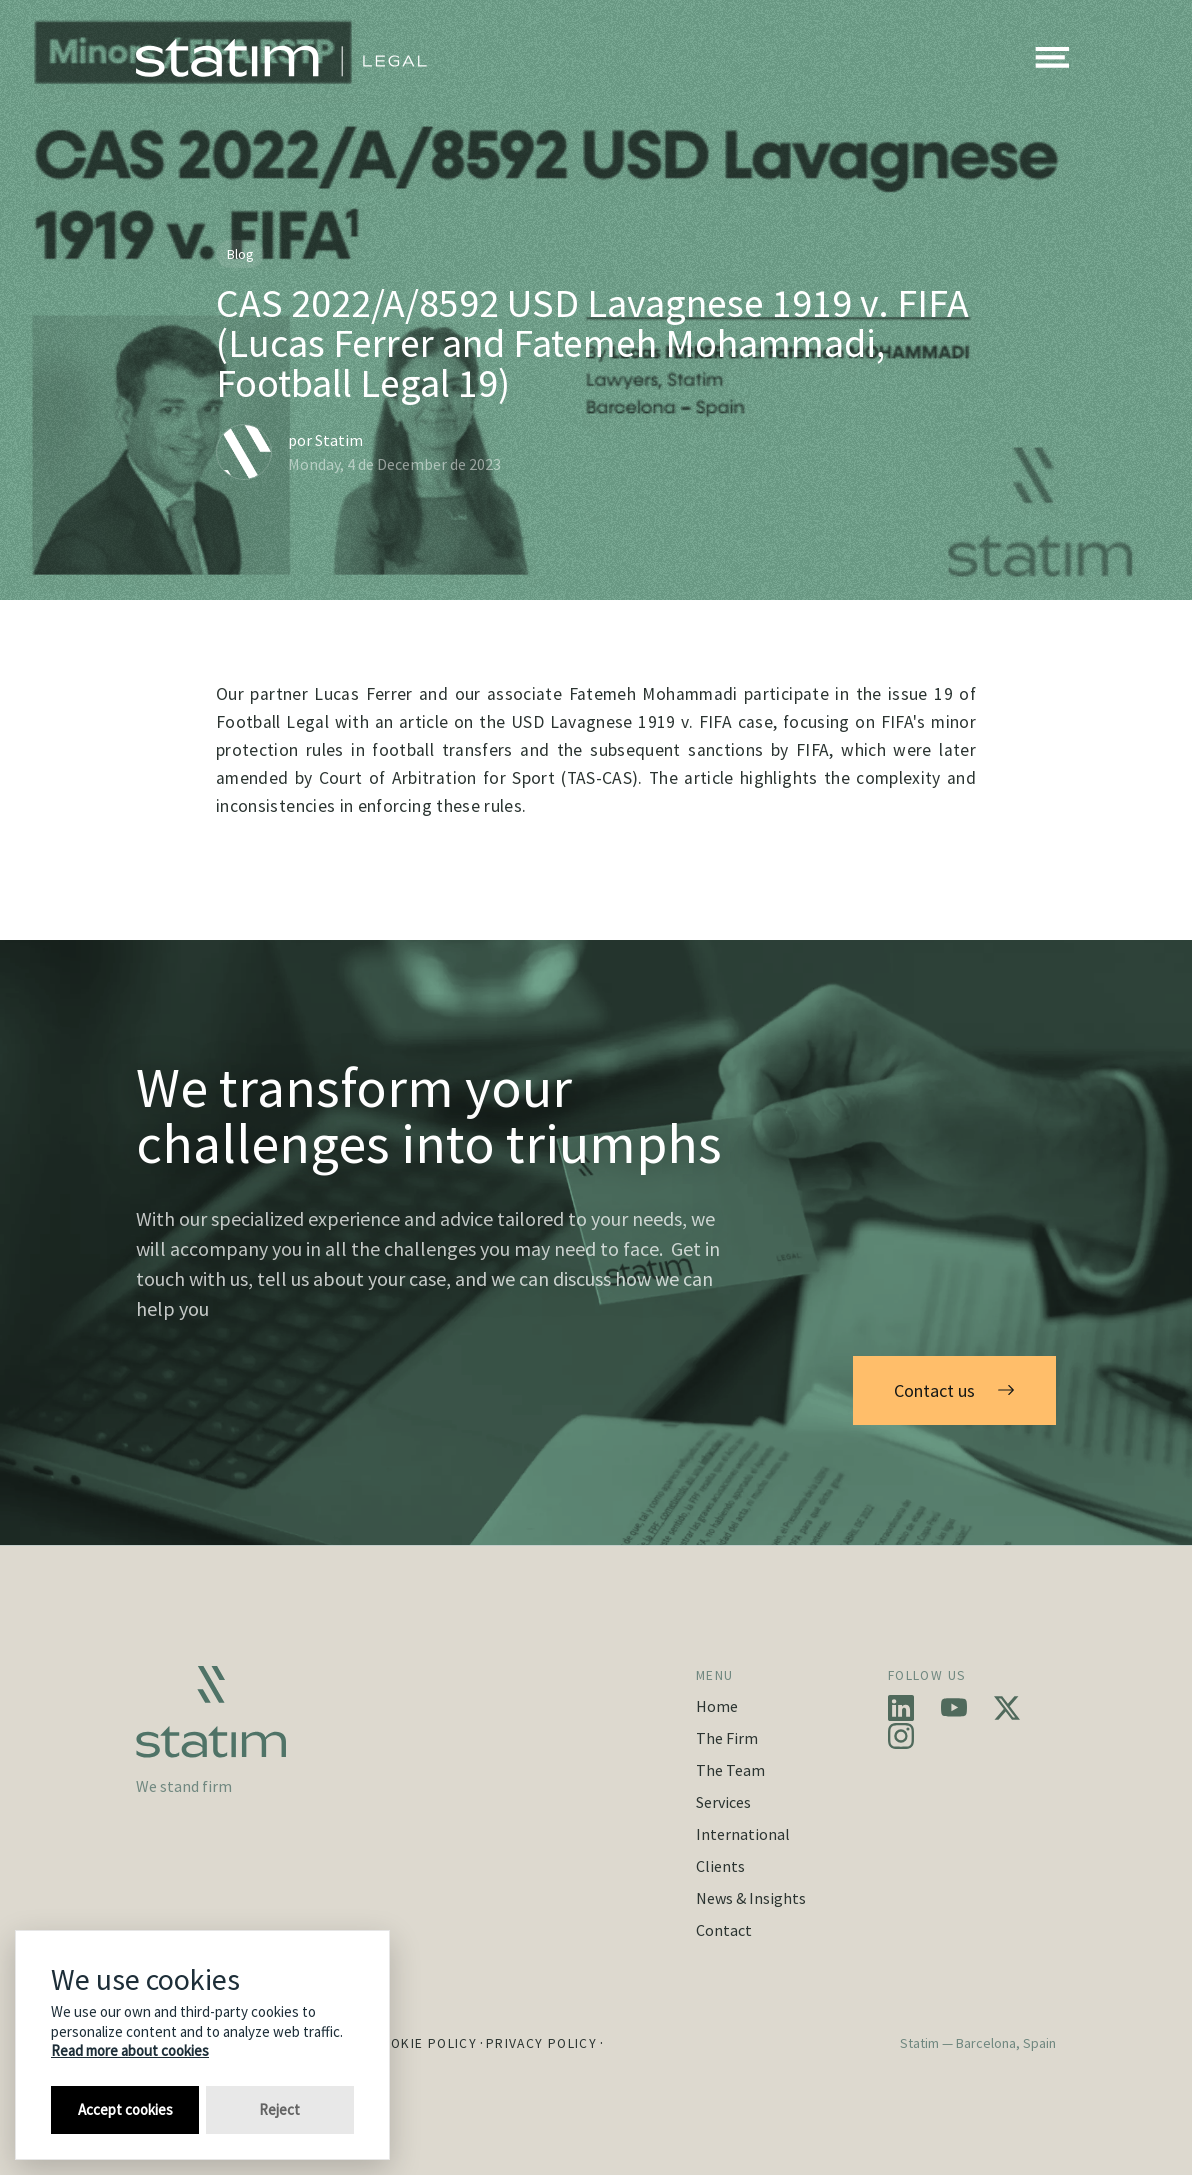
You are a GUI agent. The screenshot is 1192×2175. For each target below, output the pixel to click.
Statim (339, 440)
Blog (240, 254)
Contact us (954, 1390)
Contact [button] (724, 1930)
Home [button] (717, 1706)
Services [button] (723, 1802)
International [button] (743, 1834)
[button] (1052, 58)
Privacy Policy (541, 2043)
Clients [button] (720, 1866)
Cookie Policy (424, 2043)
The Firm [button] (727, 1738)
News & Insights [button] (751, 1898)
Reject (279, 2109)
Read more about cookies (130, 2050)
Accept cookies (125, 2109)
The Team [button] (730, 1770)
